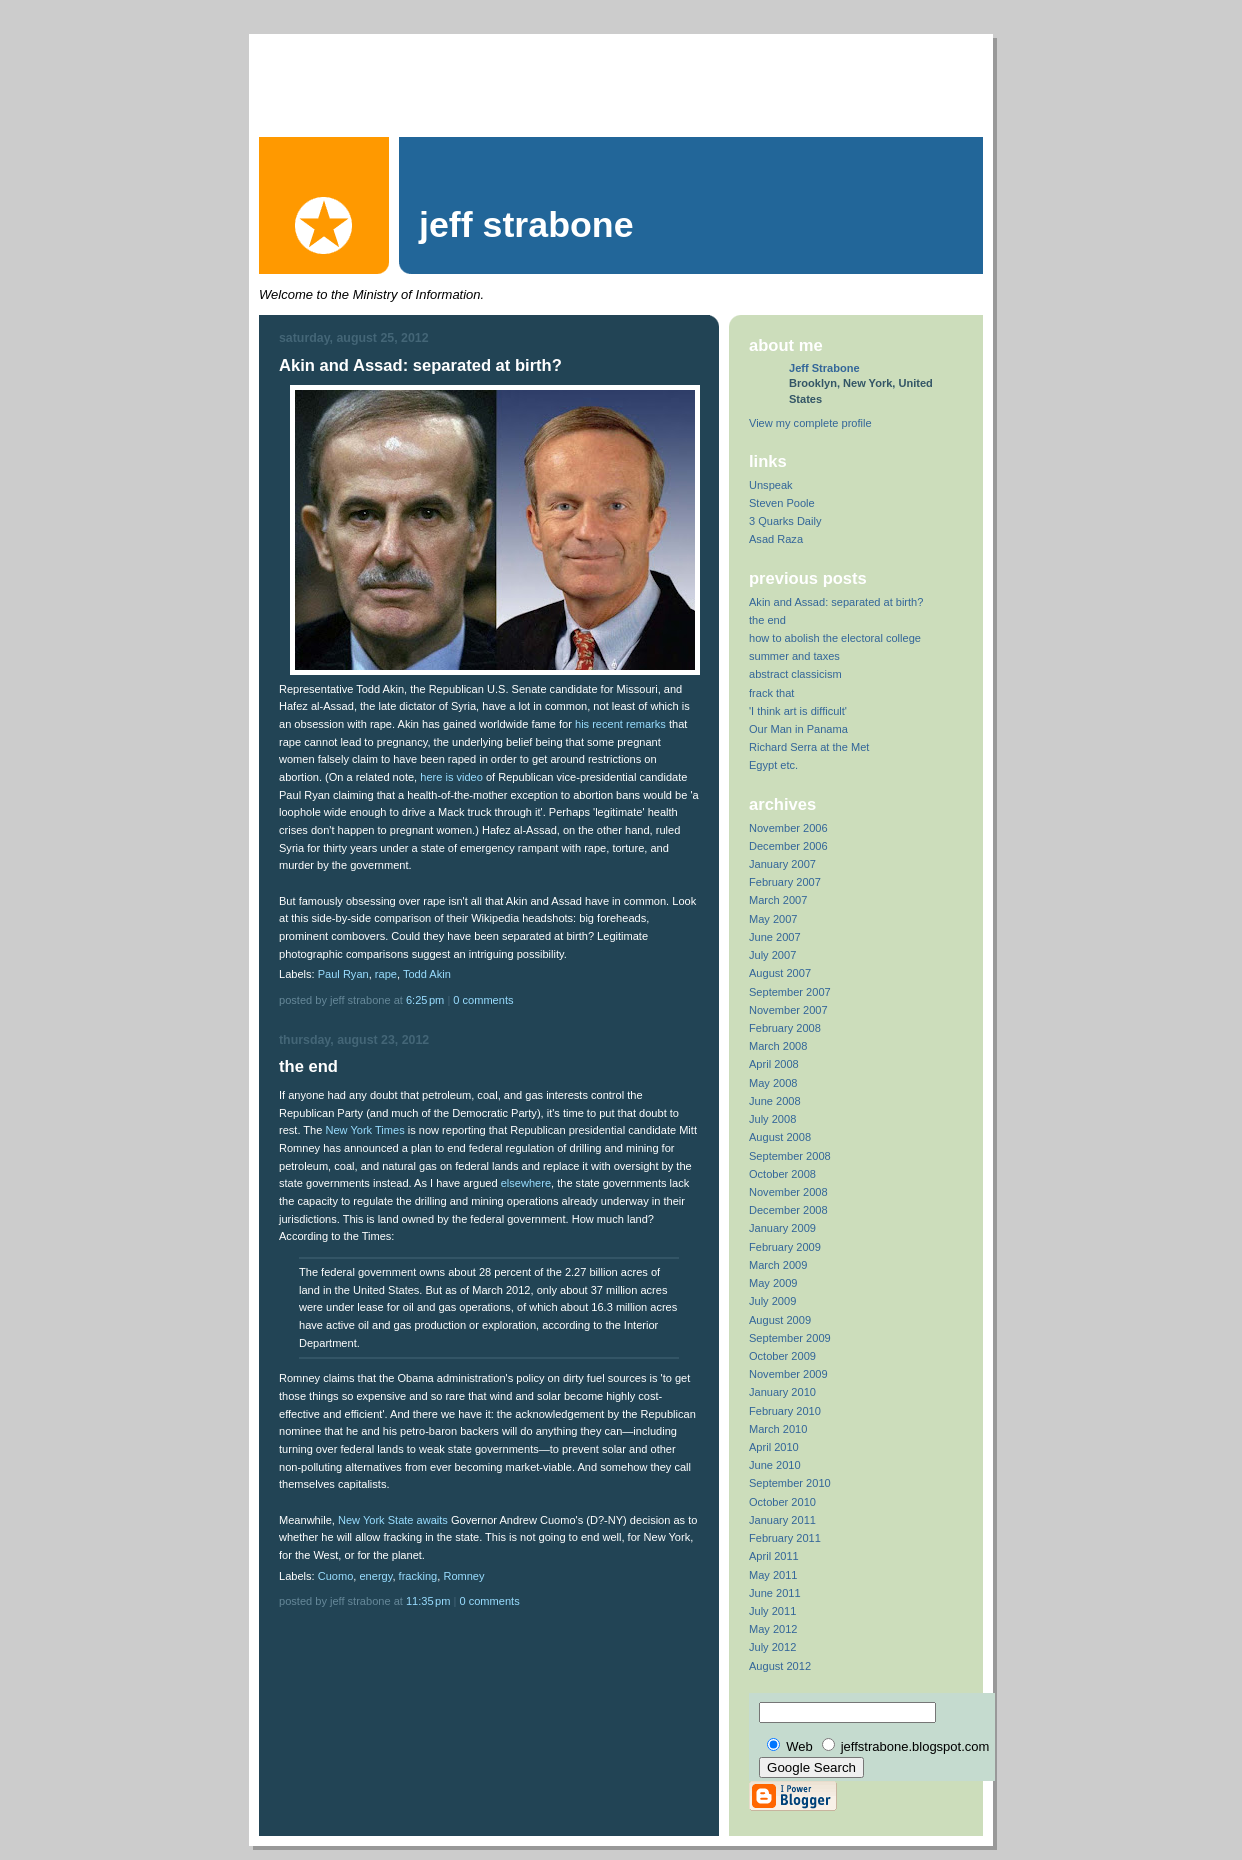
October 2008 (782, 1174)
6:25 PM (426, 1000)
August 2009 (780, 1320)
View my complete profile (810, 423)
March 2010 (778, 1429)
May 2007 (773, 919)
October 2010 (782, 1502)
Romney (463, 1576)
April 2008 (774, 1064)
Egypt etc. (773, 765)
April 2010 (774, 1447)
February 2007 (785, 882)
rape (386, 974)
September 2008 (790, 1156)
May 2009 (773, 1283)
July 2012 (772, 1647)
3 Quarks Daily (785, 521)
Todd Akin (427, 974)
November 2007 (788, 1010)
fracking (418, 1576)
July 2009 (772, 1301)
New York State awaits (393, 1520)
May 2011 (773, 1575)
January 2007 (782, 864)
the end (767, 620)
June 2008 (775, 1101)
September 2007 (790, 992)
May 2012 (773, 1629)
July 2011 (772, 1611)
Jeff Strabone (824, 368)
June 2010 (775, 1465)
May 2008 (773, 1083)
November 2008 (788, 1192)
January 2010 (782, 1392)
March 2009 (778, 1265)
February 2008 (785, 1028)
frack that (771, 693)
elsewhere (526, 1183)
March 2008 (778, 1046)
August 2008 (780, 1137)
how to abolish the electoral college (835, 638)
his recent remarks (620, 724)
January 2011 (782, 1520)
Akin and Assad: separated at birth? (836, 602)
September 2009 (790, 1338)
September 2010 (790, 1483)
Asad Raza (776, 539)
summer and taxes (794, 656)
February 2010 (785, 1411)
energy (375, 1576)
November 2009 (788, 1374)
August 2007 (780, 973)
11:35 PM (430, 1601)
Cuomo (336, 1576)
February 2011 (785, 1538)
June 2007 (775, 937)
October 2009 (782, 1356)
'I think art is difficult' (798, 711)
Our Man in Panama (798, 729)
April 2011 (774, 1556)
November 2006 (788, 828)
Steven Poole (782, 503)
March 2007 (778, 900)
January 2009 (782, 1228)
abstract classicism (795, 674)
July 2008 (772, 1119)
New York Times (364, 1130)
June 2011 (775, 1593)
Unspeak (771, 485)
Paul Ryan (343, 974)
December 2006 (788, 846)
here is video (451, 777)
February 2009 (785, 1247)
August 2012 (780, 1666)
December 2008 (788, 1210)
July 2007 (772, 955)
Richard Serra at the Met (809, 747)
